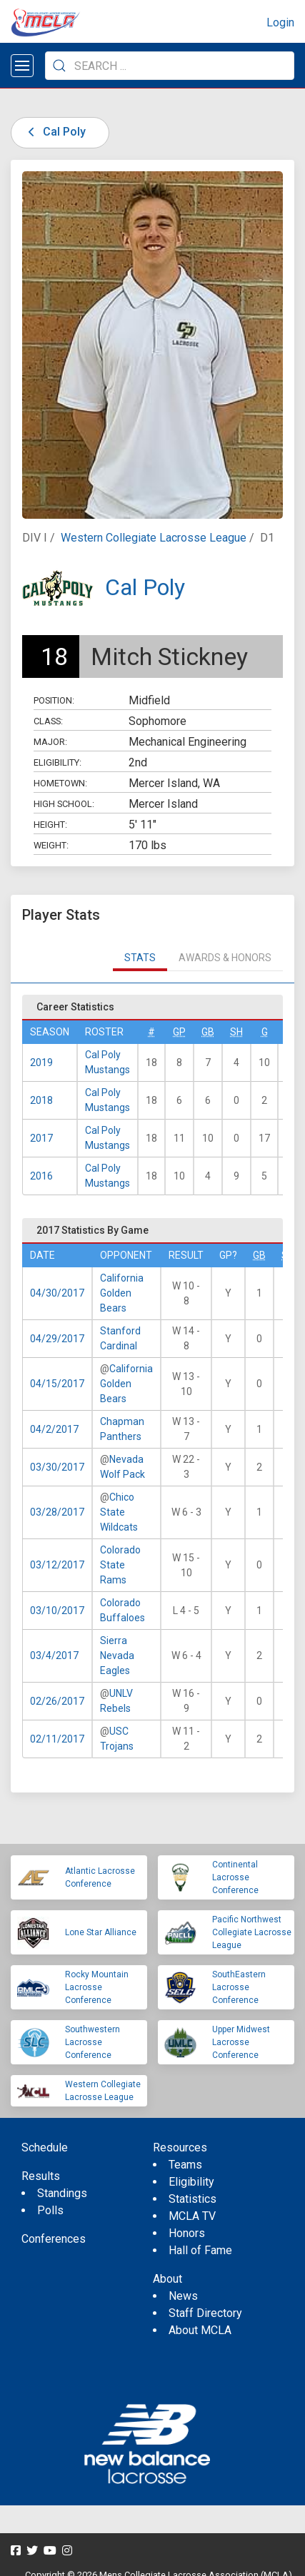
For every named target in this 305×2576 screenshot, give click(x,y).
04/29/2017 (57, 1338)
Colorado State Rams (120, 1565)
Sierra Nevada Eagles (117, 1655)
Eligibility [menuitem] (191, 2182)
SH (236, 1032)
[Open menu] (22, 65)
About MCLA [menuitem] (200, 2330)
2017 (41, 1138)
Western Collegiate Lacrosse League (153, 537)
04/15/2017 (57, 1383)
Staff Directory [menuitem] (205, 2313)
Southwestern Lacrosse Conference (92, 2042)
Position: (54, 700)
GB (207, 1032)
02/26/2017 (57, 1701)
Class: (48, 721)
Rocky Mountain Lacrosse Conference (97, 1987)
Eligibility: (57, 762)
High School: (64, 803)
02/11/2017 (57, 1739)
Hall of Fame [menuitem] (200, 2250)
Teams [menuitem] (185, 2164)
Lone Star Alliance (100, 1932)
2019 (41, 1062)
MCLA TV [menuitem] (192, 2216)
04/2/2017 (54, 1429)
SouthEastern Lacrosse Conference (239, 1987)
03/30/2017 (57, 1467)
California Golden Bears (122, 1293)
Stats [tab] (140, 957)
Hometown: (60, 783)
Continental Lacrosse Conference (235, 1877)
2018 (41, 1100)
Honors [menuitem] (187, 2233)
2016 (41, 1176)
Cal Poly (54, 131)
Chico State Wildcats (119, 1512)
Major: (50, 741)
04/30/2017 (57, 1293)
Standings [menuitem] (62, 2193)
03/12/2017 (57, 1565)
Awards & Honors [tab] (225, 957)
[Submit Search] (59, 65)
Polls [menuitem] (50, 2210)
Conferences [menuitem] (53, 2239)
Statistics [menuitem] (192, 2199)
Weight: (51, 845)
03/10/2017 (57, 1610)
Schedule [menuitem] (44, 2147)
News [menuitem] (183, 2296)
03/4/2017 (54, 1655)
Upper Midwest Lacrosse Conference (241, 2042)
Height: (50, 824)
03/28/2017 (57, 1512)
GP (179, 1032)
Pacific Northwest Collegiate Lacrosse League (251, 1932)
